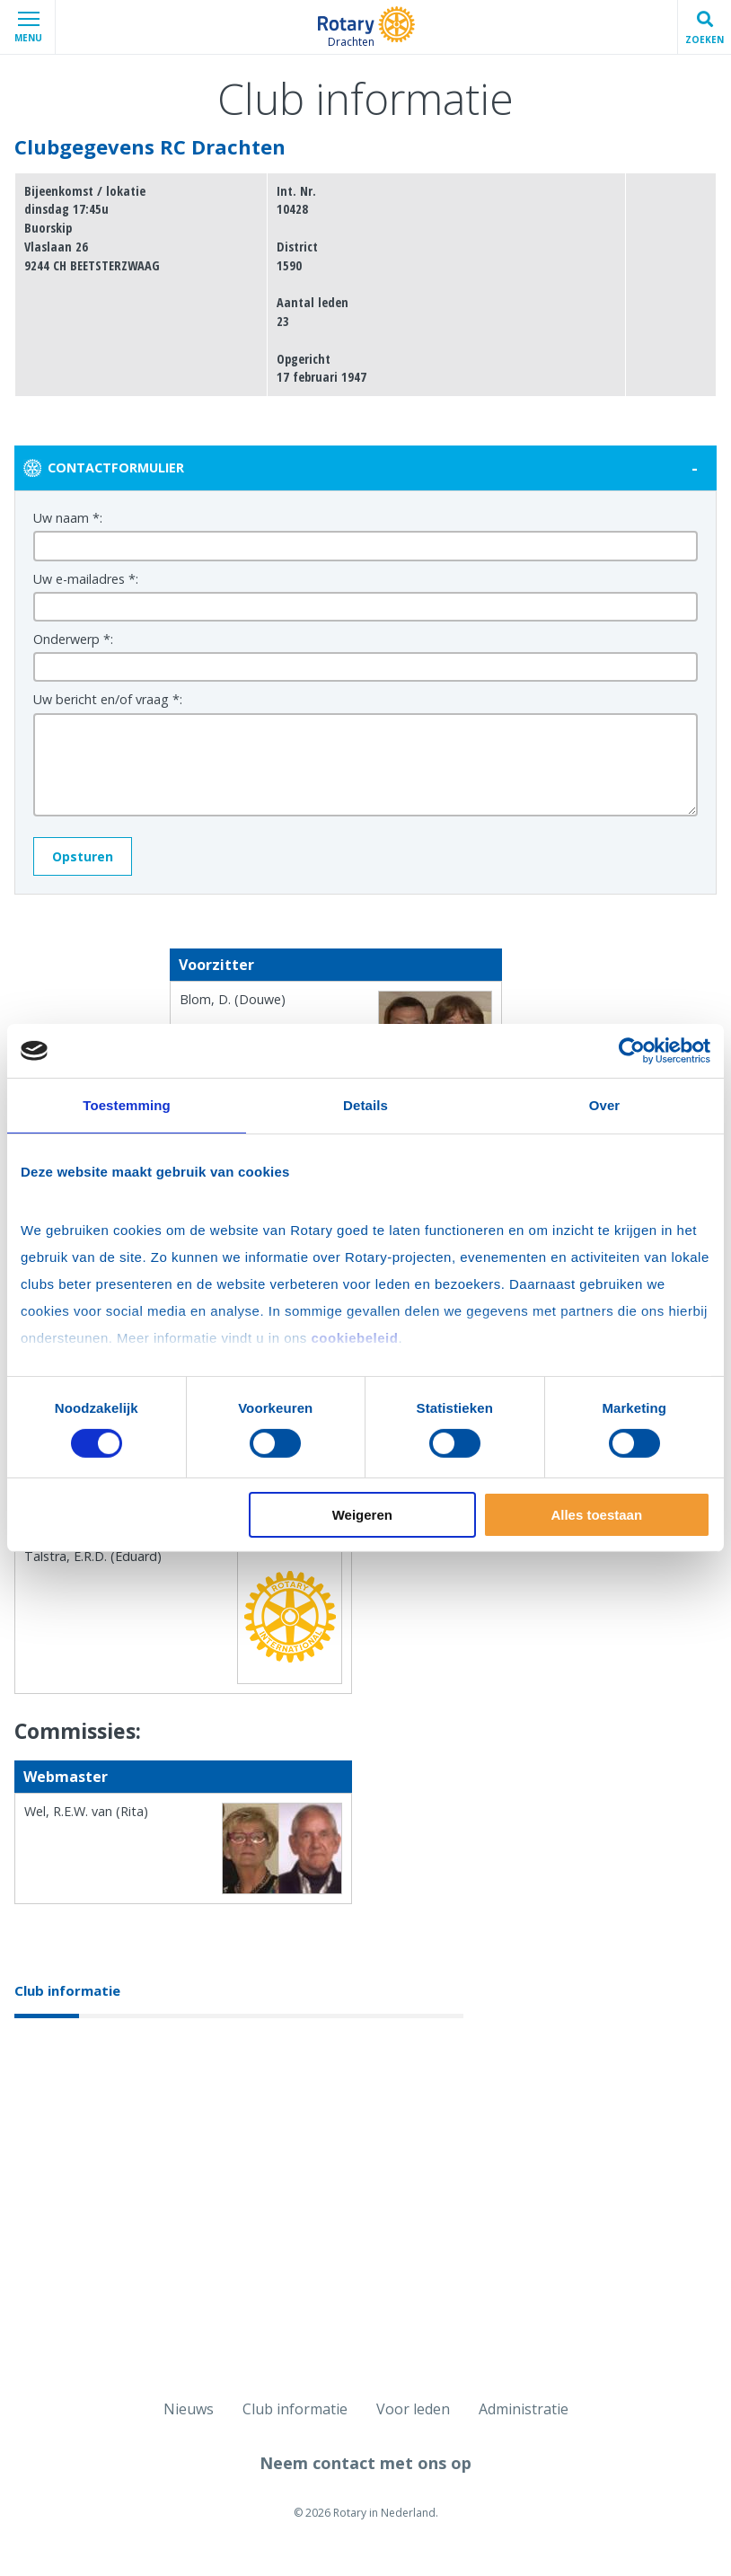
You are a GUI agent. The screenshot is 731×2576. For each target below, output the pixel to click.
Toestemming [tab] (127, 1105)
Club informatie (67, 1990)
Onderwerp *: (73, 639)
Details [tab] (365, 1105)
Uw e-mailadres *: (85, 578)
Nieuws (188, 2409)
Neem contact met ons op (365, 2463)
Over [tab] (605, 1105)
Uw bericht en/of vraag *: (107, 699)
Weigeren (362, 1514)
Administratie (523, 2409)
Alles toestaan (596, 1514)
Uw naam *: (67, 517)
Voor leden (413, 2409)
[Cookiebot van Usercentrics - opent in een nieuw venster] (631, 1050)
